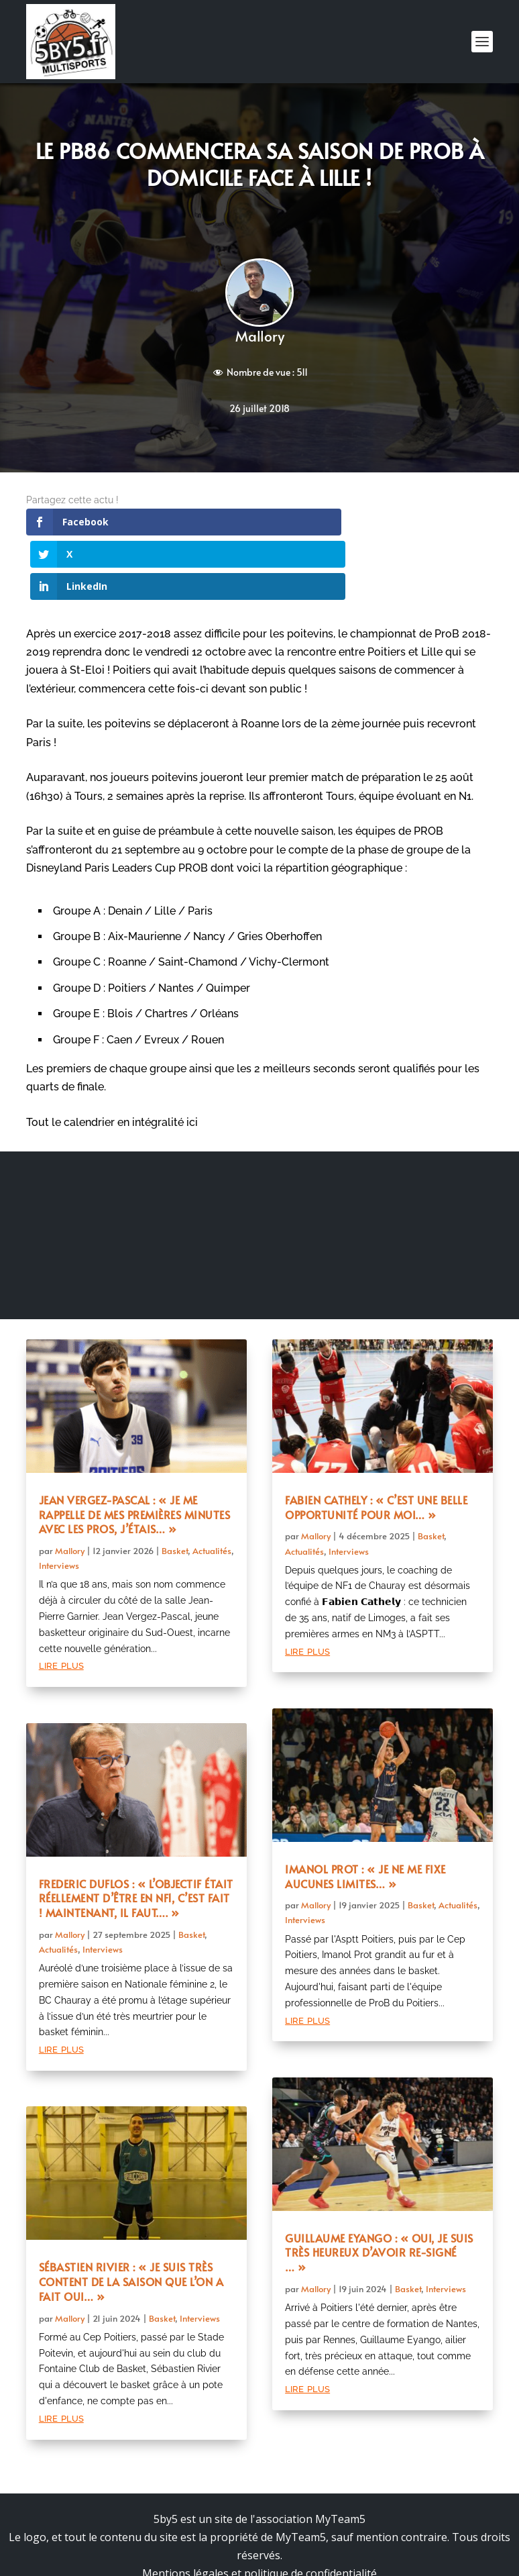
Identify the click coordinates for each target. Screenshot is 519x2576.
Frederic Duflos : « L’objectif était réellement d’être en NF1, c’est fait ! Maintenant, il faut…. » (136, 1834)
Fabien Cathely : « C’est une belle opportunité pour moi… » (376, 1442)
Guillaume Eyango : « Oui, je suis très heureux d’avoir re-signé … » (379, 2188)
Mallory (259, 336)
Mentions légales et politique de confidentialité (259, 2509)
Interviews (59, 1501)
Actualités (211, 1486)
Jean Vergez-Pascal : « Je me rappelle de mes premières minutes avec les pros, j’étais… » (135, 1450)
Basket (175, 1486)
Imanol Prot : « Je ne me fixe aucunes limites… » (365, 1811)
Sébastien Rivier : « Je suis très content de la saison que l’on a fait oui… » (131, 2217)
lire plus (61, 1600)
